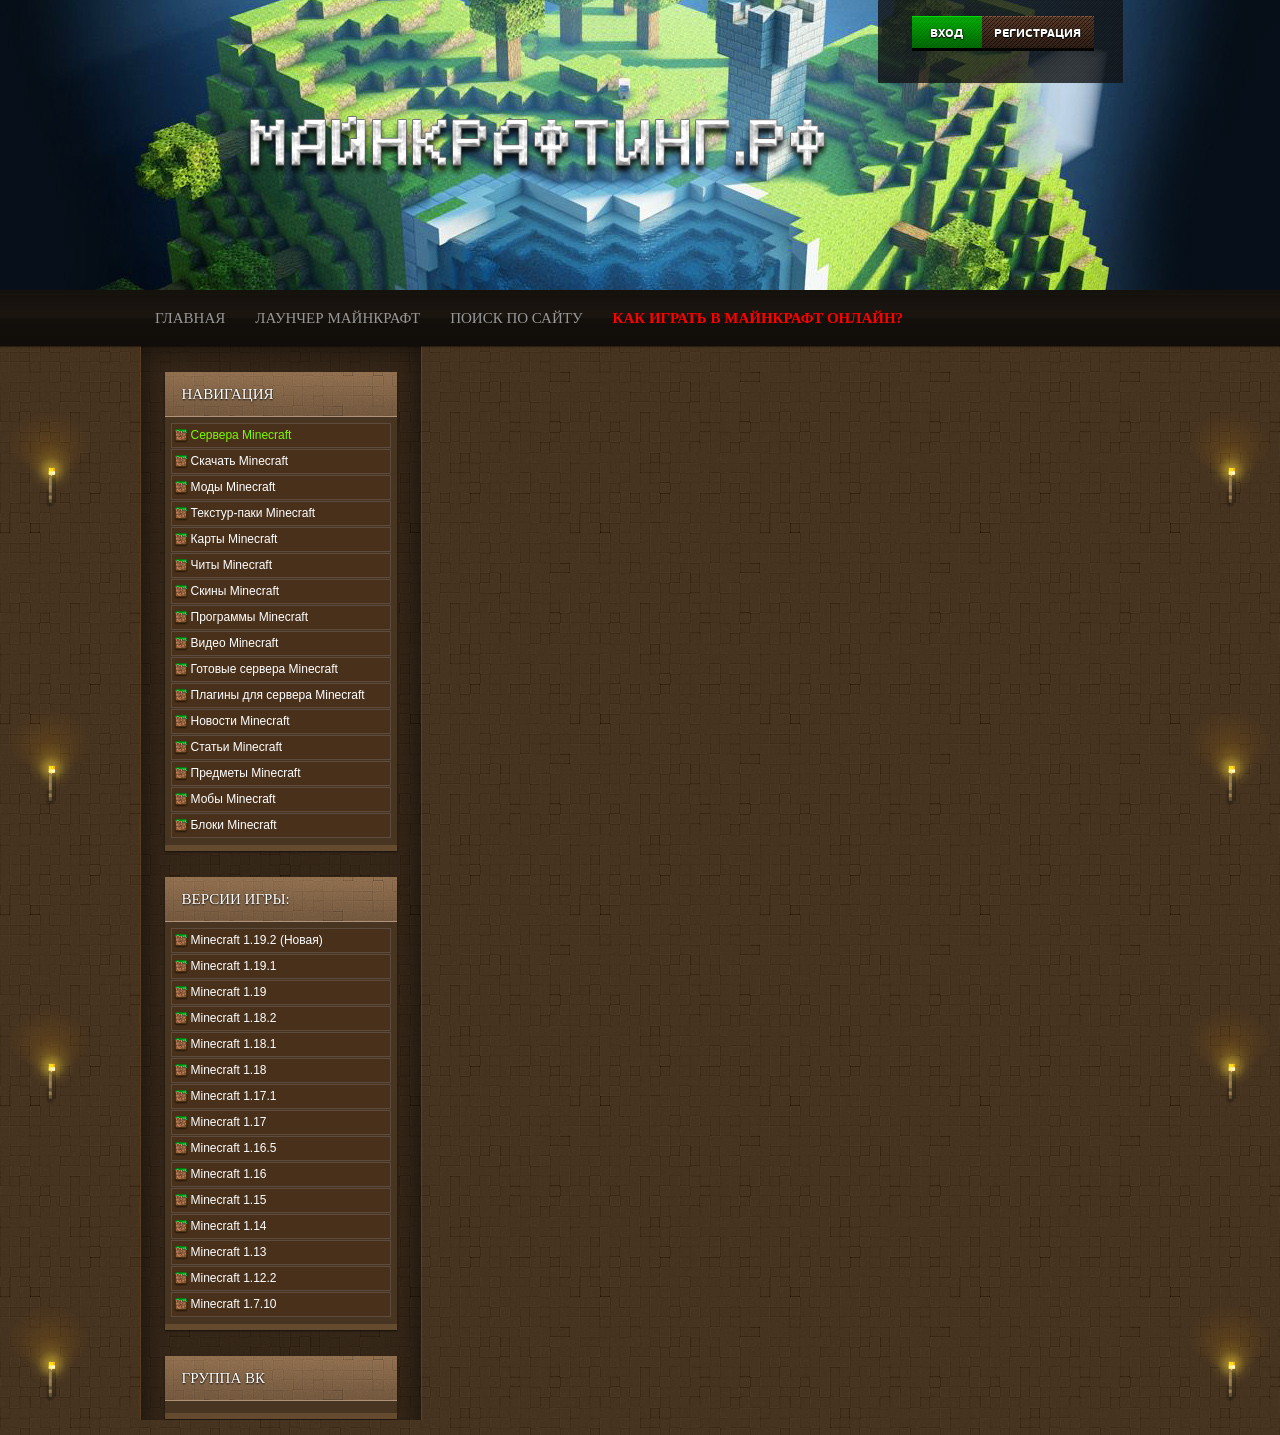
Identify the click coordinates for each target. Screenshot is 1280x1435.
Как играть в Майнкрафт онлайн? (758, 318)
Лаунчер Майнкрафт (337, 318)
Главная (190, 318)
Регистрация (1037, 33)
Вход (946, 33)
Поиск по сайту (516, 318)
